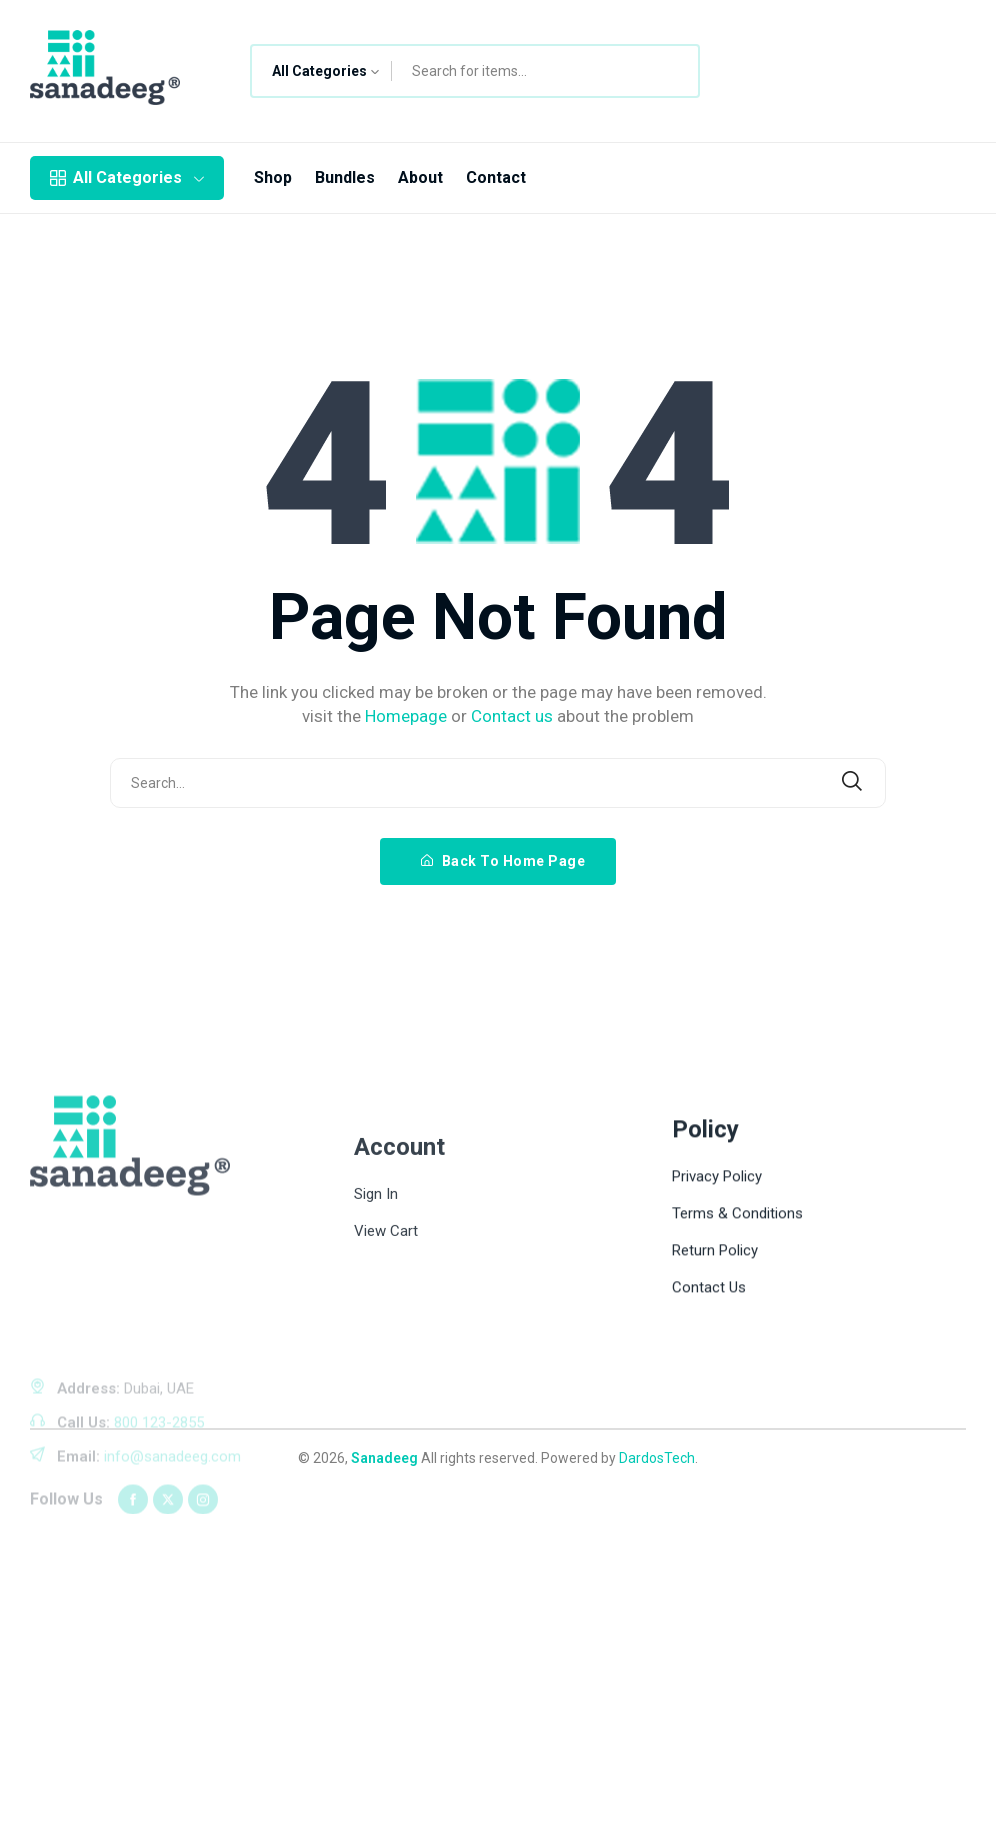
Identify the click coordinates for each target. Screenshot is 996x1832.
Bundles (345, 177)
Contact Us (709, 1409)
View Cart (386, 1373)
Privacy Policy (717, 1298)
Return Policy (715, 1372)
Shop (273, 177)
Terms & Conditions (737, 1335)
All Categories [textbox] (319, 71)
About (420, 177)
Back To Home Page (503, 861)
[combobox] (322, 71)
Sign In (376, 1336)
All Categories (127, 177)
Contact (496, 177)
